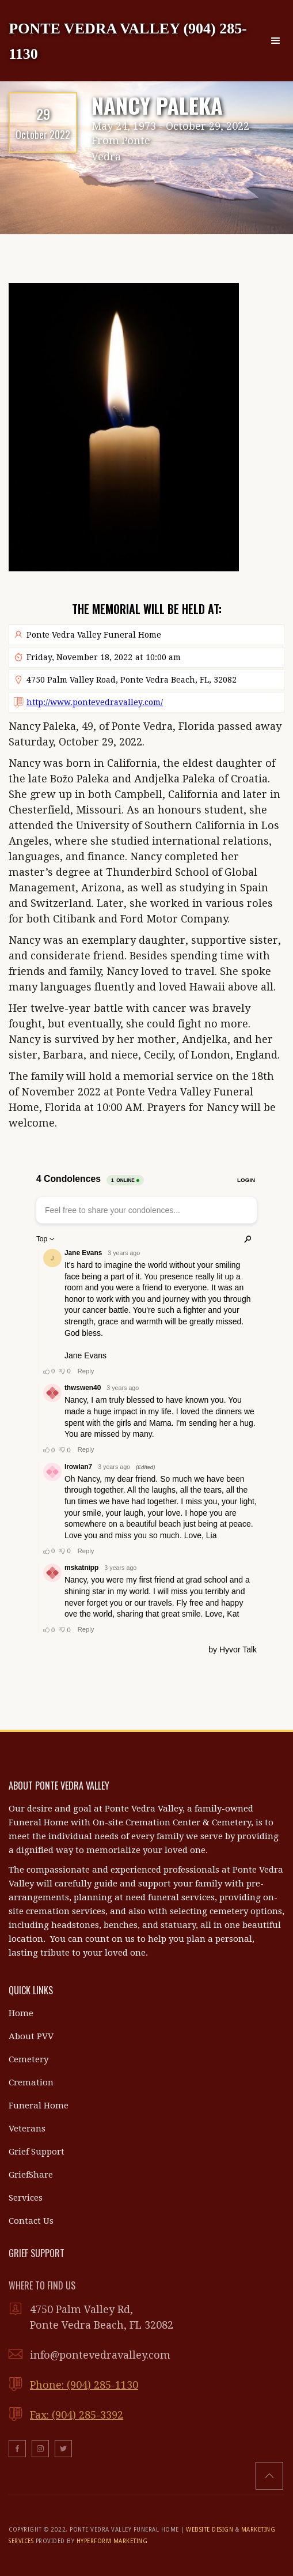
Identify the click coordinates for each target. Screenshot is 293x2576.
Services (26, 2198)
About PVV (31, 2036)
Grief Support (36, 2151)
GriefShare (31, 2175)
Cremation (31, 2082)
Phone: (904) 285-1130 (84, 2385)
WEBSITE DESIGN (209, 2529)
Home (21, 2013)
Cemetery (28, 2059)
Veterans (27, 2128)
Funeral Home (39, 2105)
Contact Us (31, 2221)
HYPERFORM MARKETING (112, 2541)
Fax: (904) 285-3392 (76, 2415)
